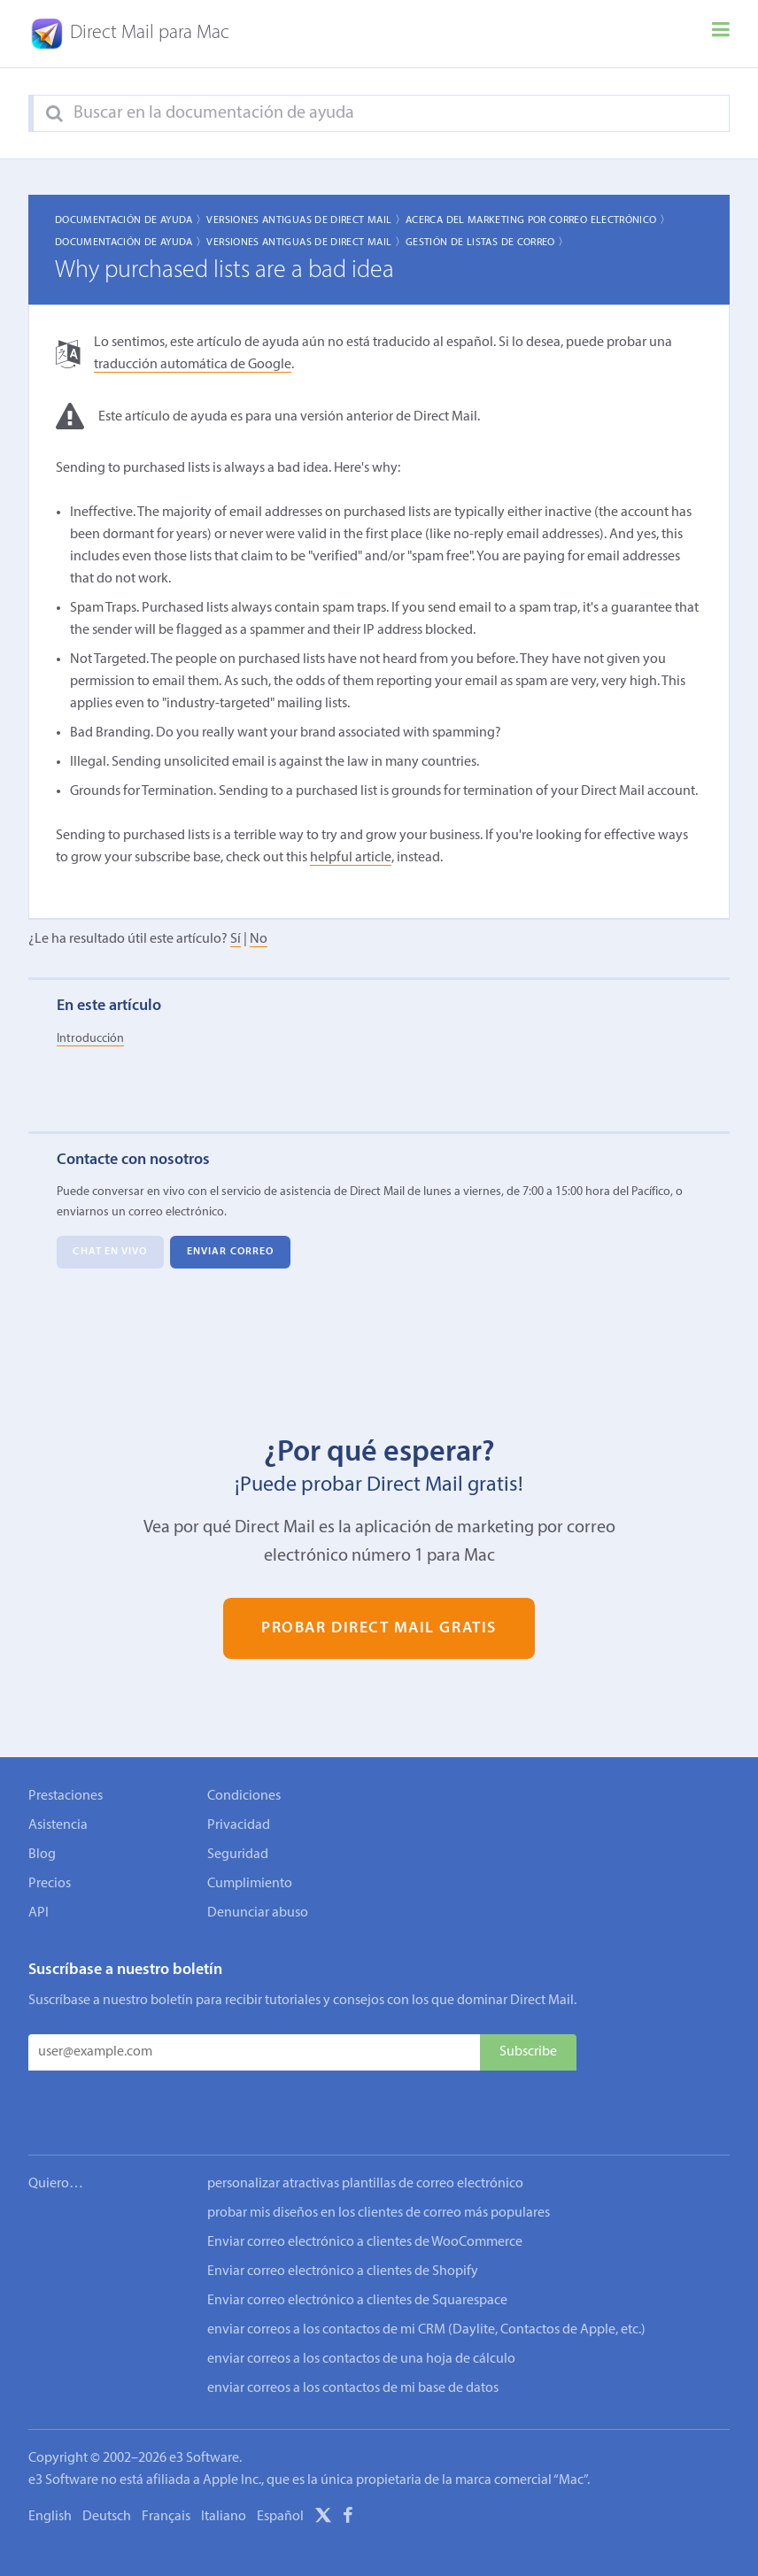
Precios (49, 1884)
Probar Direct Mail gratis (378, 1628)
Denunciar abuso (257, 1913)
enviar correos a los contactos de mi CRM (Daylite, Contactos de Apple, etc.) (426, 2276)
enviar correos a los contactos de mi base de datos (353, 2334)
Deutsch (106, 2463)
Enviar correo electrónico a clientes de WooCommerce (364, 2188)
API (38, 1913)
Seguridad (237, 1854)
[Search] (54, 114)
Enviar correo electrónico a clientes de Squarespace (357, 2247)
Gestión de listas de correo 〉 (487, 242)
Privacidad (238, 1825)
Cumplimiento (249, 1884)
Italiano (223, 2463)
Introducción (90, 1038)
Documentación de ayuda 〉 (131, 220)
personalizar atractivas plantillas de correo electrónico (365, 2130)
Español (280, 2463)
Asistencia (58, 1825)
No (258, 940)
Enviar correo (230, 1251)
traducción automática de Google (192, 366)
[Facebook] (348, 2464)
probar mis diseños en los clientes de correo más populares (378, 2159)
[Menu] (721, 33)
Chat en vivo (110, 1251)
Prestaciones (65, 1796)
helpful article (350, 859)
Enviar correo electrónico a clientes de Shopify (342, 2217)
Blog (42, 1854)
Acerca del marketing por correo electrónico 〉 (538, 220)
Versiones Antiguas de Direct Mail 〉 (306, 220)
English (50, 2463)
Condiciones (244, 1796)
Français (166, 2463)
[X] (323, 2464)
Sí (235, 940)
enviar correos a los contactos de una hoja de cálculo (361, 2305)
